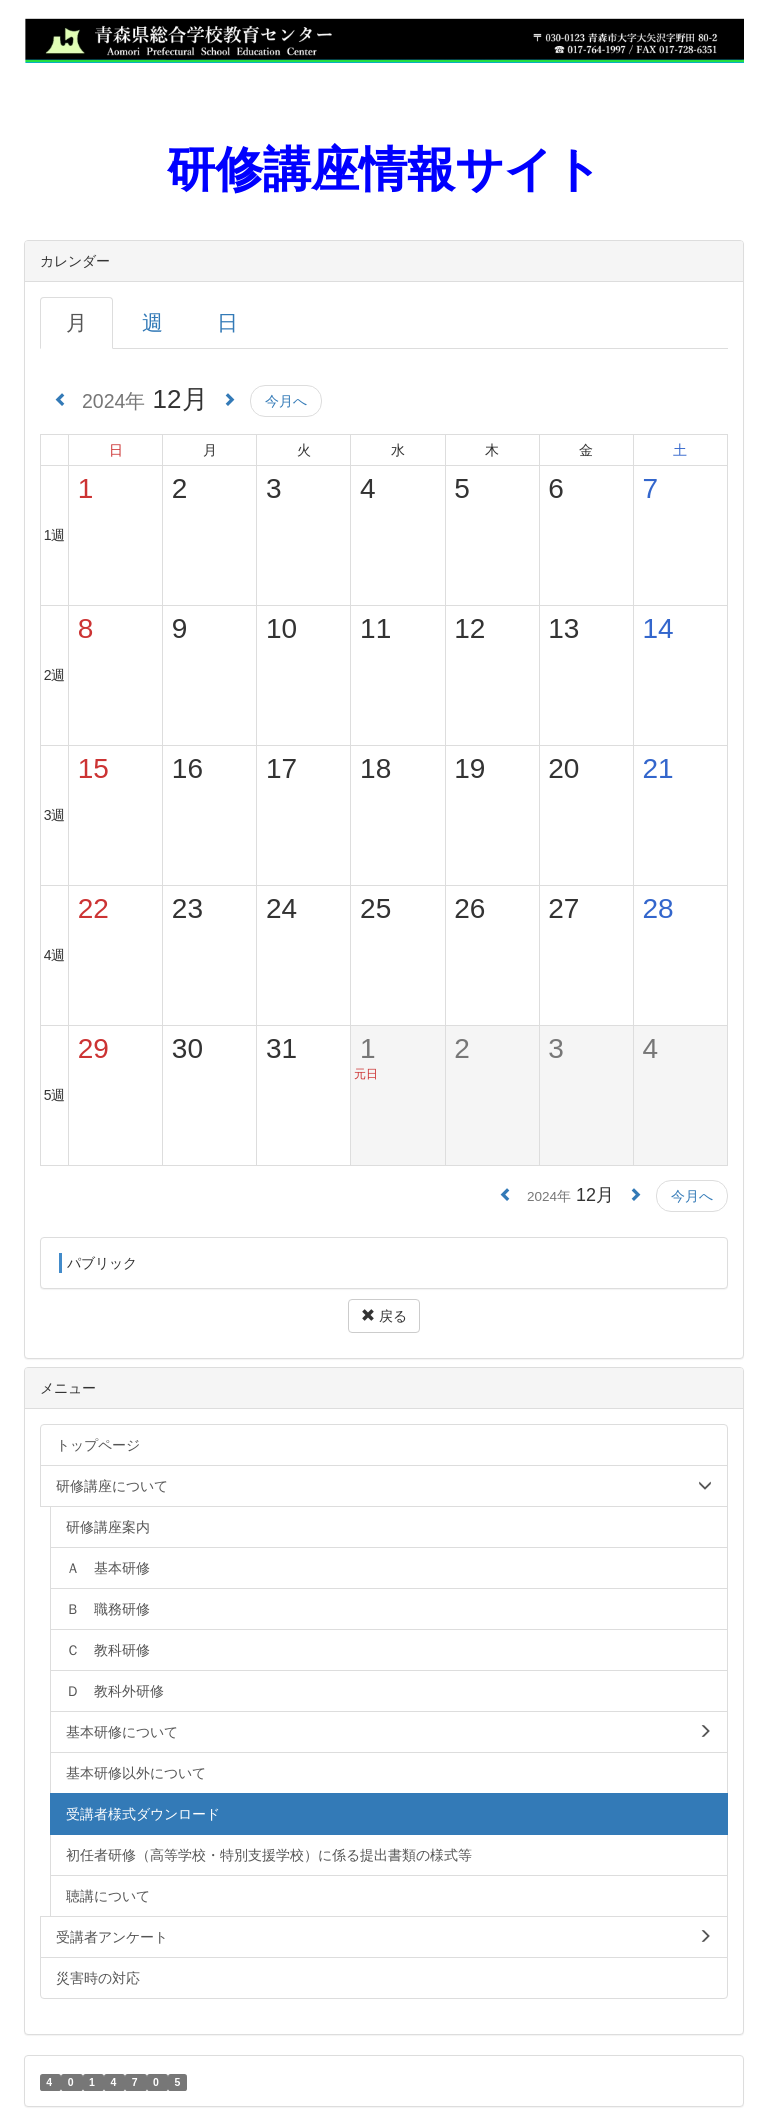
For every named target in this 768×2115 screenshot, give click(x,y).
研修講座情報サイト (384, 169)
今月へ (286, 401)
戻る (384, 1316)
